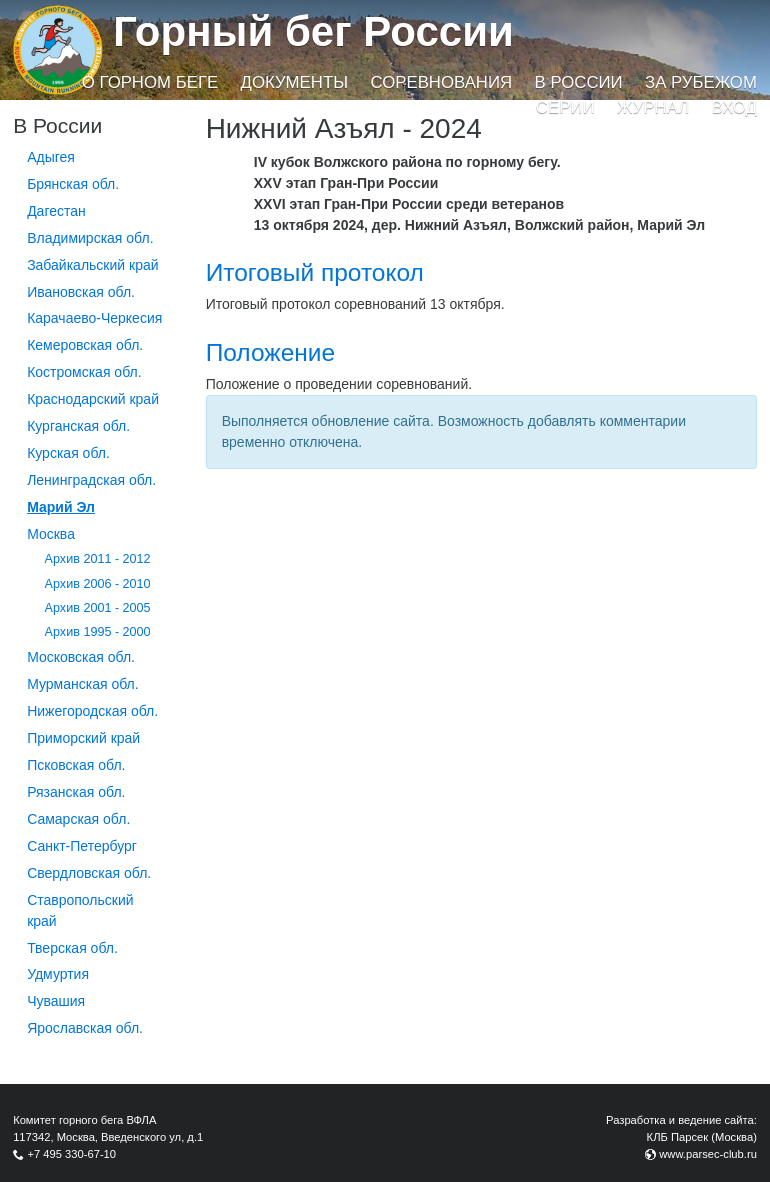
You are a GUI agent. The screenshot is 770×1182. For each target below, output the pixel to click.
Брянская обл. (73, 184)
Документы (294, 82)
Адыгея (51, 157)
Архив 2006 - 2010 (98, 584)
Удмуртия (58, 974)
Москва (51, 534)
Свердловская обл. (89, 873)
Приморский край (83, 738)
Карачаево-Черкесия (94, 318)
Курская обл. (68, 453)
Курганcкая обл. (78, 426)
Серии (565, 107)
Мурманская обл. (83, 684)
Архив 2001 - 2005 (98, 608)
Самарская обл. (78, 819)
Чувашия (56, 1001)
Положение (270, 352)
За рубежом (701, 82)
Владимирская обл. (90, 238)
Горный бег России (313, 31)
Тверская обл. (72, 948)
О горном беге (150, 82)
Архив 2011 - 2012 (98, 559)
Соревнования (441, 82)
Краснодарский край (93, 399)
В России (579, 82)
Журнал (653, 107)
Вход (734, 107)
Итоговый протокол (315, 272)
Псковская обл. (76, 765)
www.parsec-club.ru (708, 1154)
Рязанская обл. (76, 792)
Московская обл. (81, 657)
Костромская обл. (84, 372)
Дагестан (56, 211)
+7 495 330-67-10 (71, 1154)
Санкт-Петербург (82, 846)
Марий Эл (61, 507)
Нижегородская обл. (92, 711)
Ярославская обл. (85, 1028)
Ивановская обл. (81, 292)
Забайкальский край (92, 265)
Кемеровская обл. (85, 345)
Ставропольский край (80, 910)
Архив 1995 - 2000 (98, 632)
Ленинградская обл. (91, 480)
